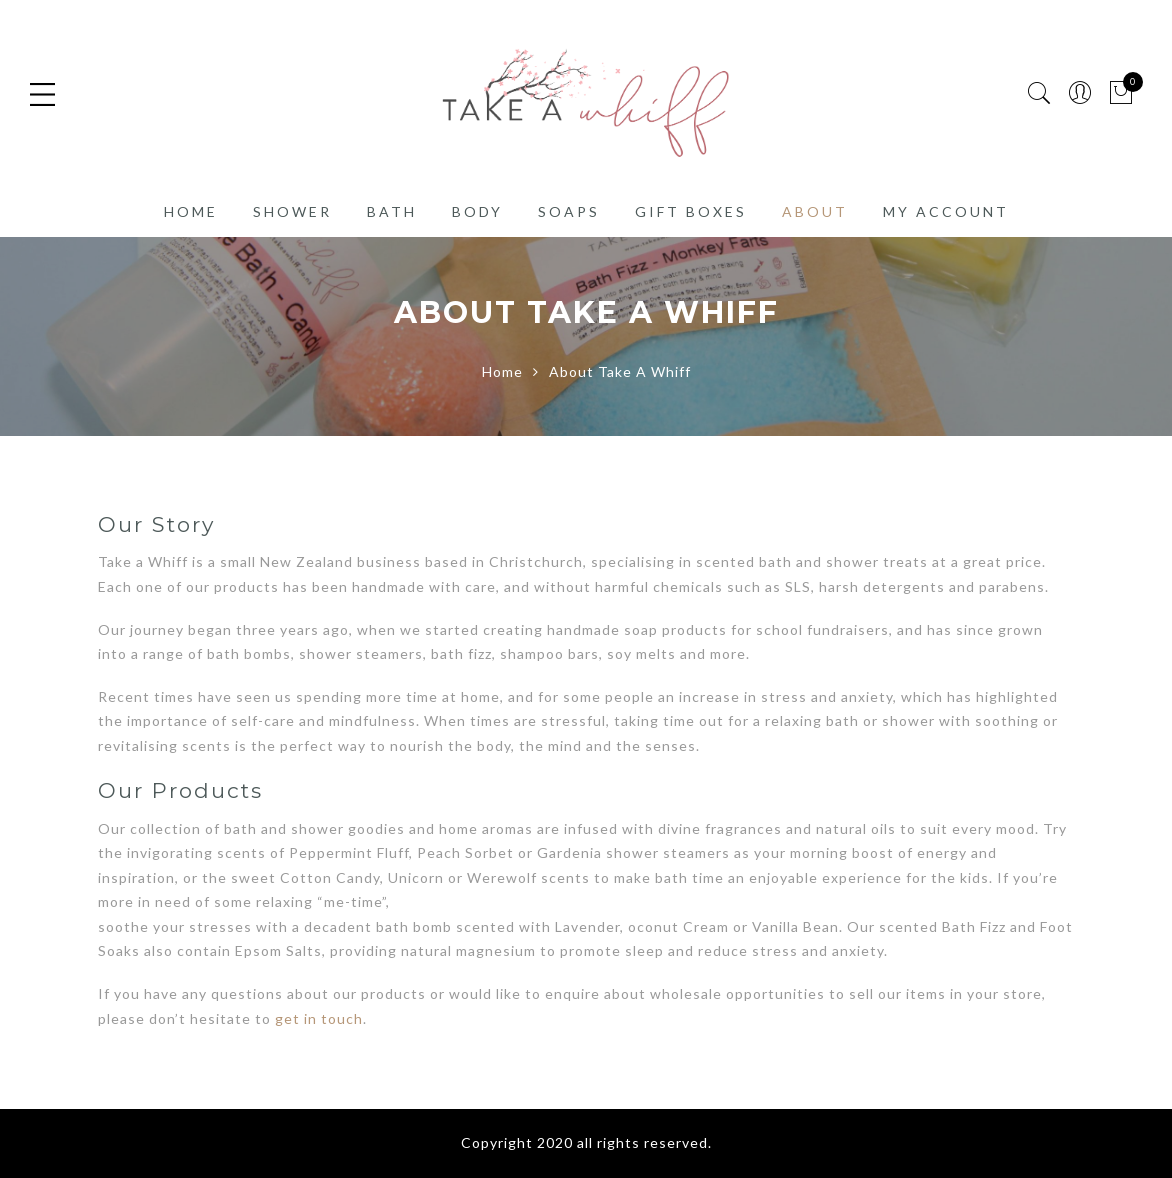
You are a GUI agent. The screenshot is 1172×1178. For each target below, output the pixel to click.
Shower (292, 211)
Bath (392, 211)
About (815, 211)
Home (191, 211)
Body (477, 211)
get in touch (319, 1018)
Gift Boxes (691, 211)
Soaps (569, 211)
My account (946, 211)
